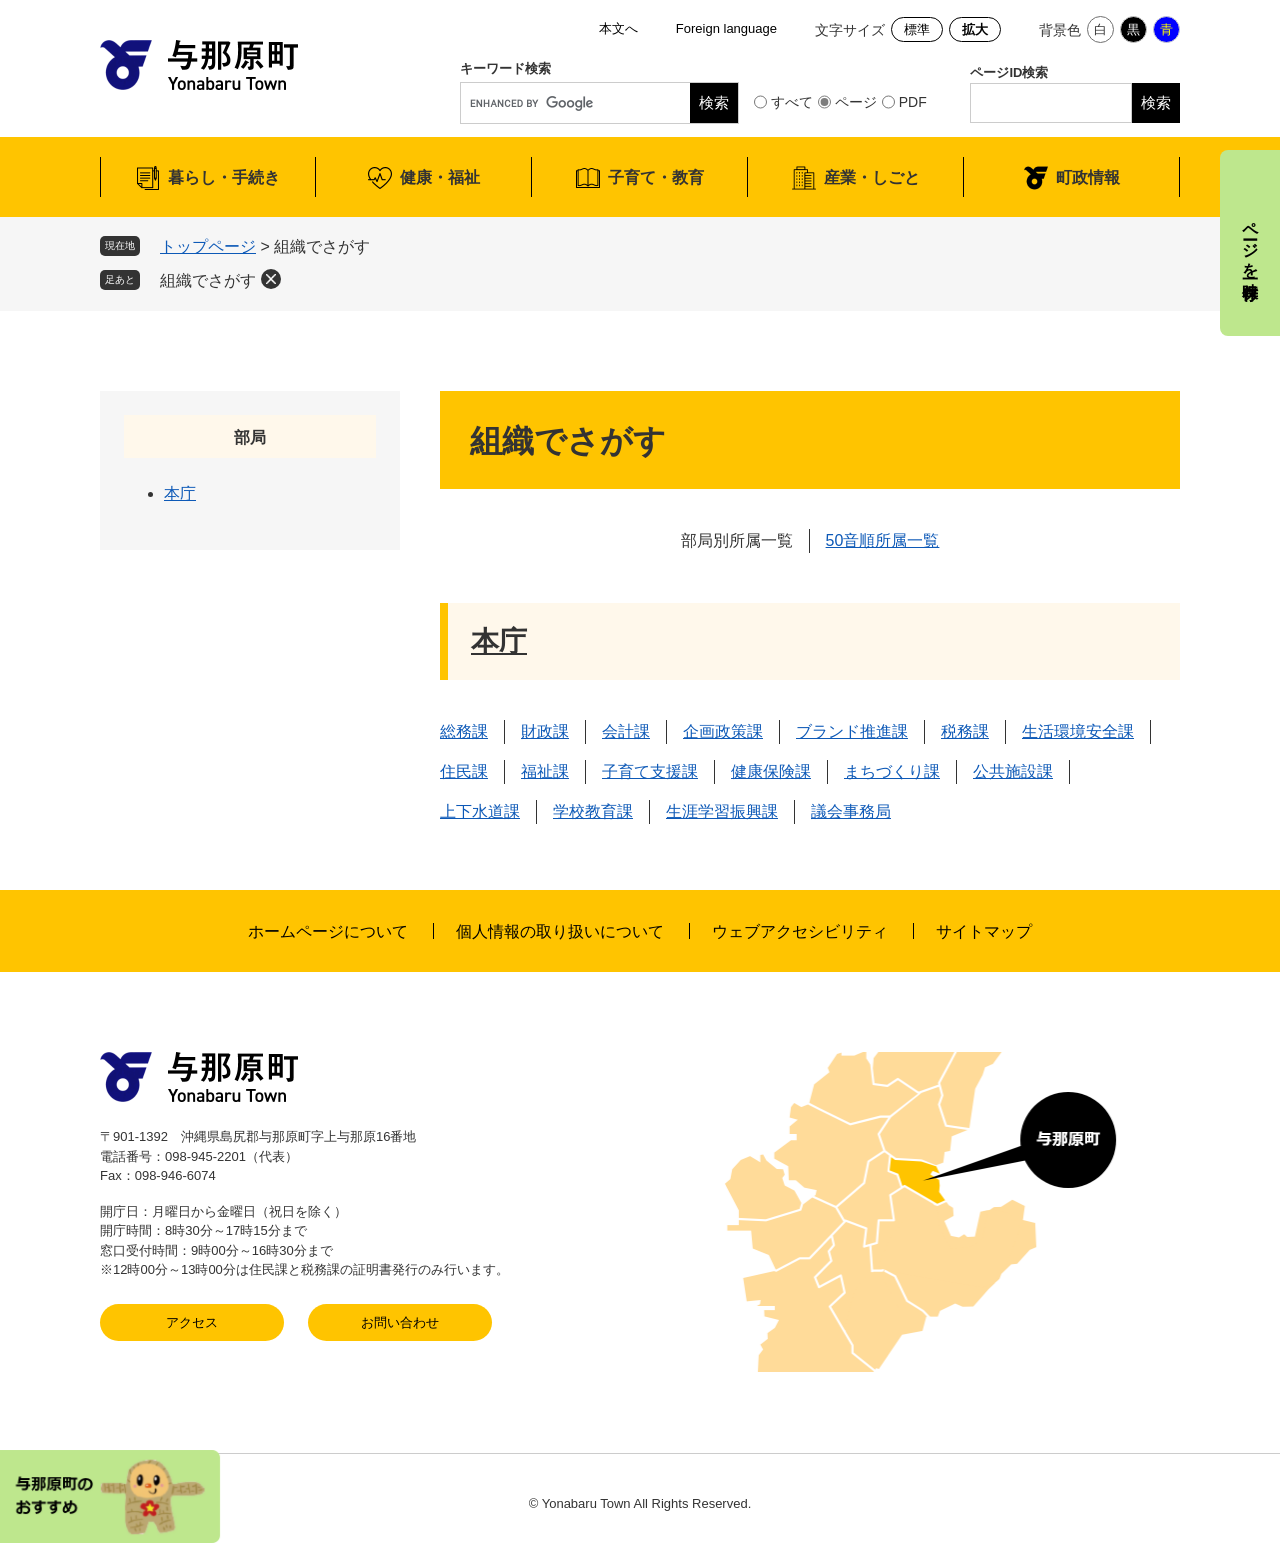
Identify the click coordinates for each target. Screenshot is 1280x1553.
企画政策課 (723, 731)
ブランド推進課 (852, 731)
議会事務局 (851, 811)
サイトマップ (984, 931)
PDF (913, 102)
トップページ (208, 246)
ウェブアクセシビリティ (800, 931)
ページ (856, 102)
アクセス (192, 1322)
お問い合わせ (400, 1322)
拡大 (975, 29)
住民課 (464, 771)
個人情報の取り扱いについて (560, 931)
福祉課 (545, 771)
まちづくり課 (892, 771)
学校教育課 (593, 811)
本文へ (618, 28)
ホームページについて (328, 931)
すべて (792, 102)
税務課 (965, 731)
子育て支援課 (650, 771)
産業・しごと (872, 177)
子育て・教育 (656, 177)
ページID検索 (1009, 72)
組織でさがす (208, 280)
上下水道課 (480, 811)
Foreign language (726, 28)
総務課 (464, 731)
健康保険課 (771, 771)
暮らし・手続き (224, 177)
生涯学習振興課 (722, 811)
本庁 (499, 641)
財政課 (545, 731)
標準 (917, 29)
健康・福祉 (440, 177)
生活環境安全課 (1078, 731)
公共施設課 (1013, 771)
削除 (271, 279)
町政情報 (1088, 177)
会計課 (626, 731)
